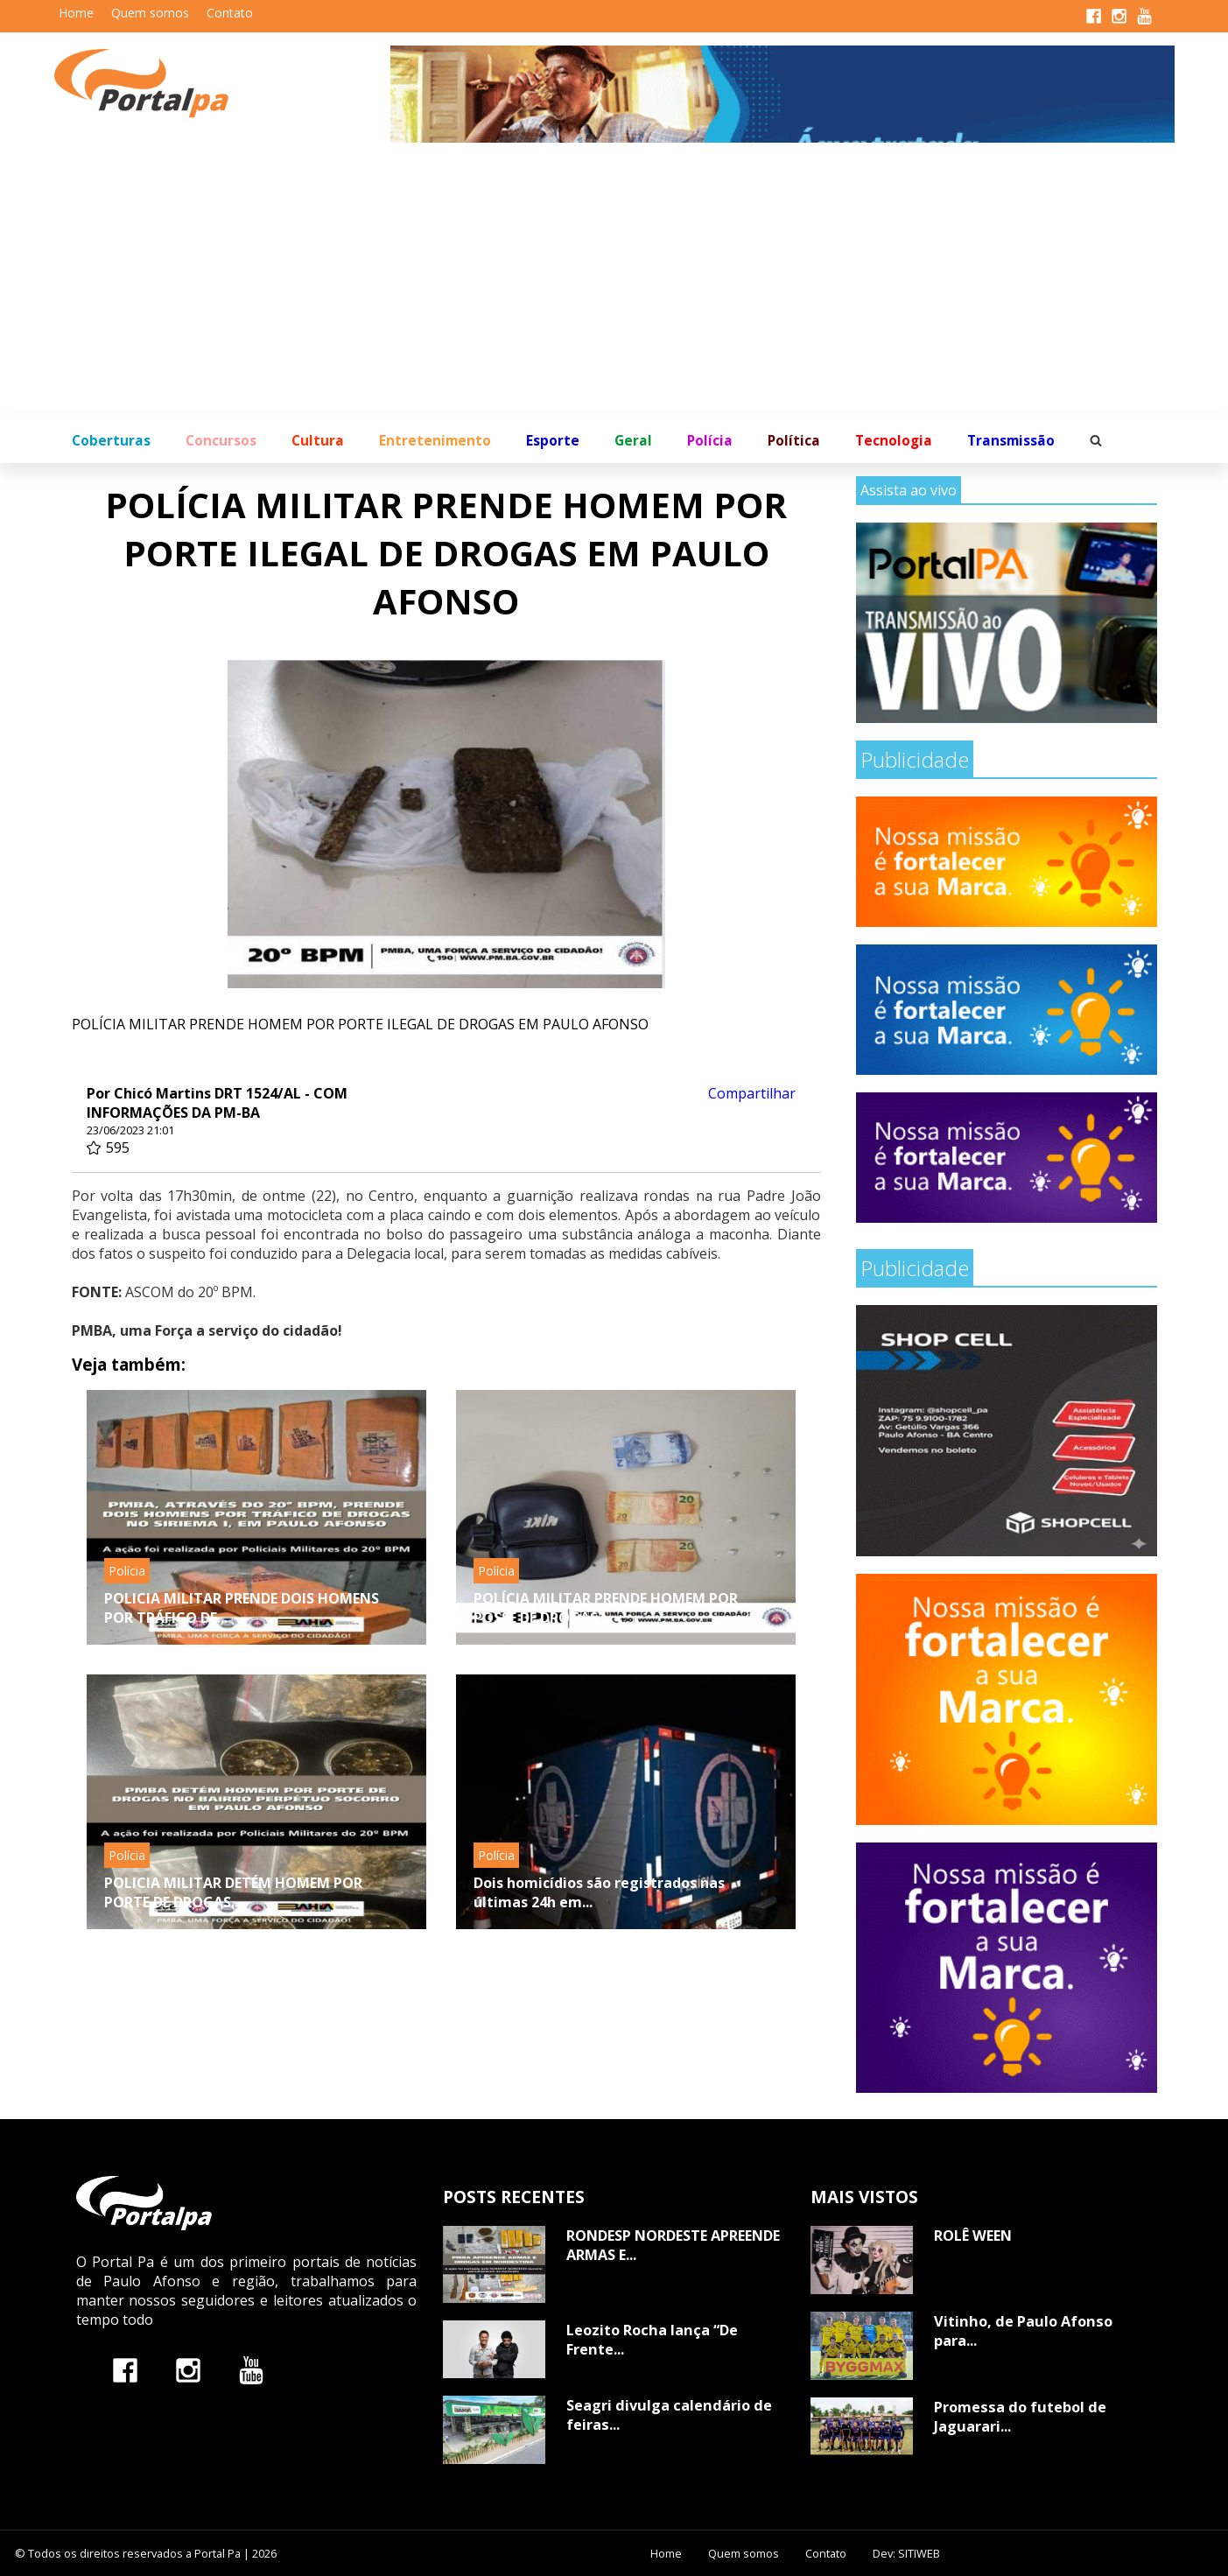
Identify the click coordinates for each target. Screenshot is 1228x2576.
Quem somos (150, 12)
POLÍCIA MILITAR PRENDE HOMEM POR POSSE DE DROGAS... (606, 1608)
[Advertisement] (614, 282)
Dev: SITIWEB (906, 2553)
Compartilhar (752, 1093)
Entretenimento (435, 441)
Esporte (552, 441)
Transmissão (1011, 441)
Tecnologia (893, 441)
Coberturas (111, 441)
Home (76, 12)
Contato (230, 12)
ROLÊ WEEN (973, 2235)
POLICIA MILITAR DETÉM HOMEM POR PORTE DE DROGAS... (233, 1892)
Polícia (710, 441)
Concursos (221, 441)
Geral (633, 441)
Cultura (317, 441)
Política (794, 441)
